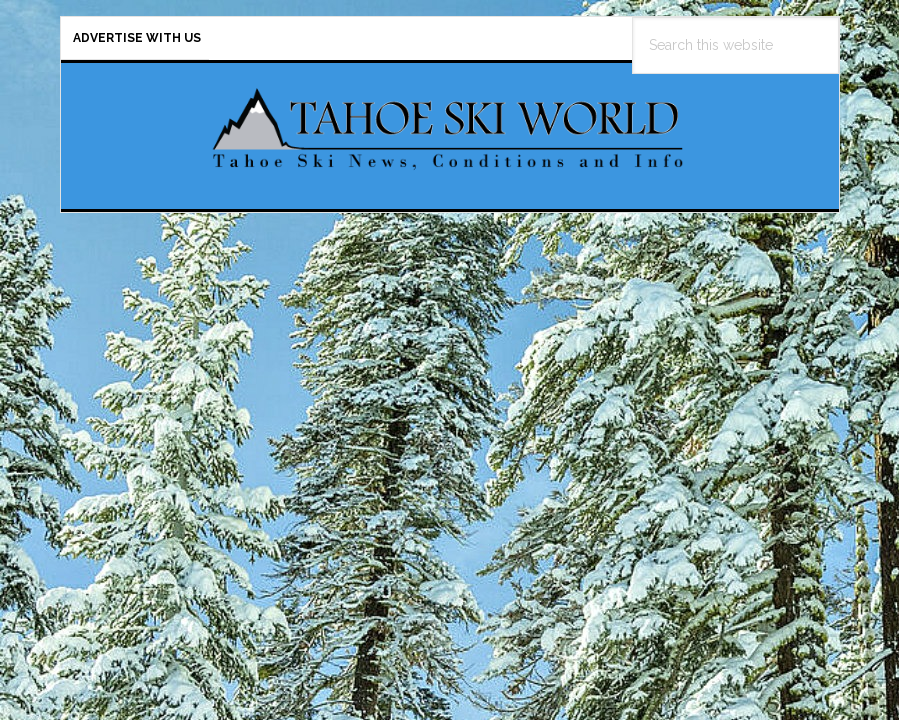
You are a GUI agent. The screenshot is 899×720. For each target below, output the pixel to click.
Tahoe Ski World (450, 128)
